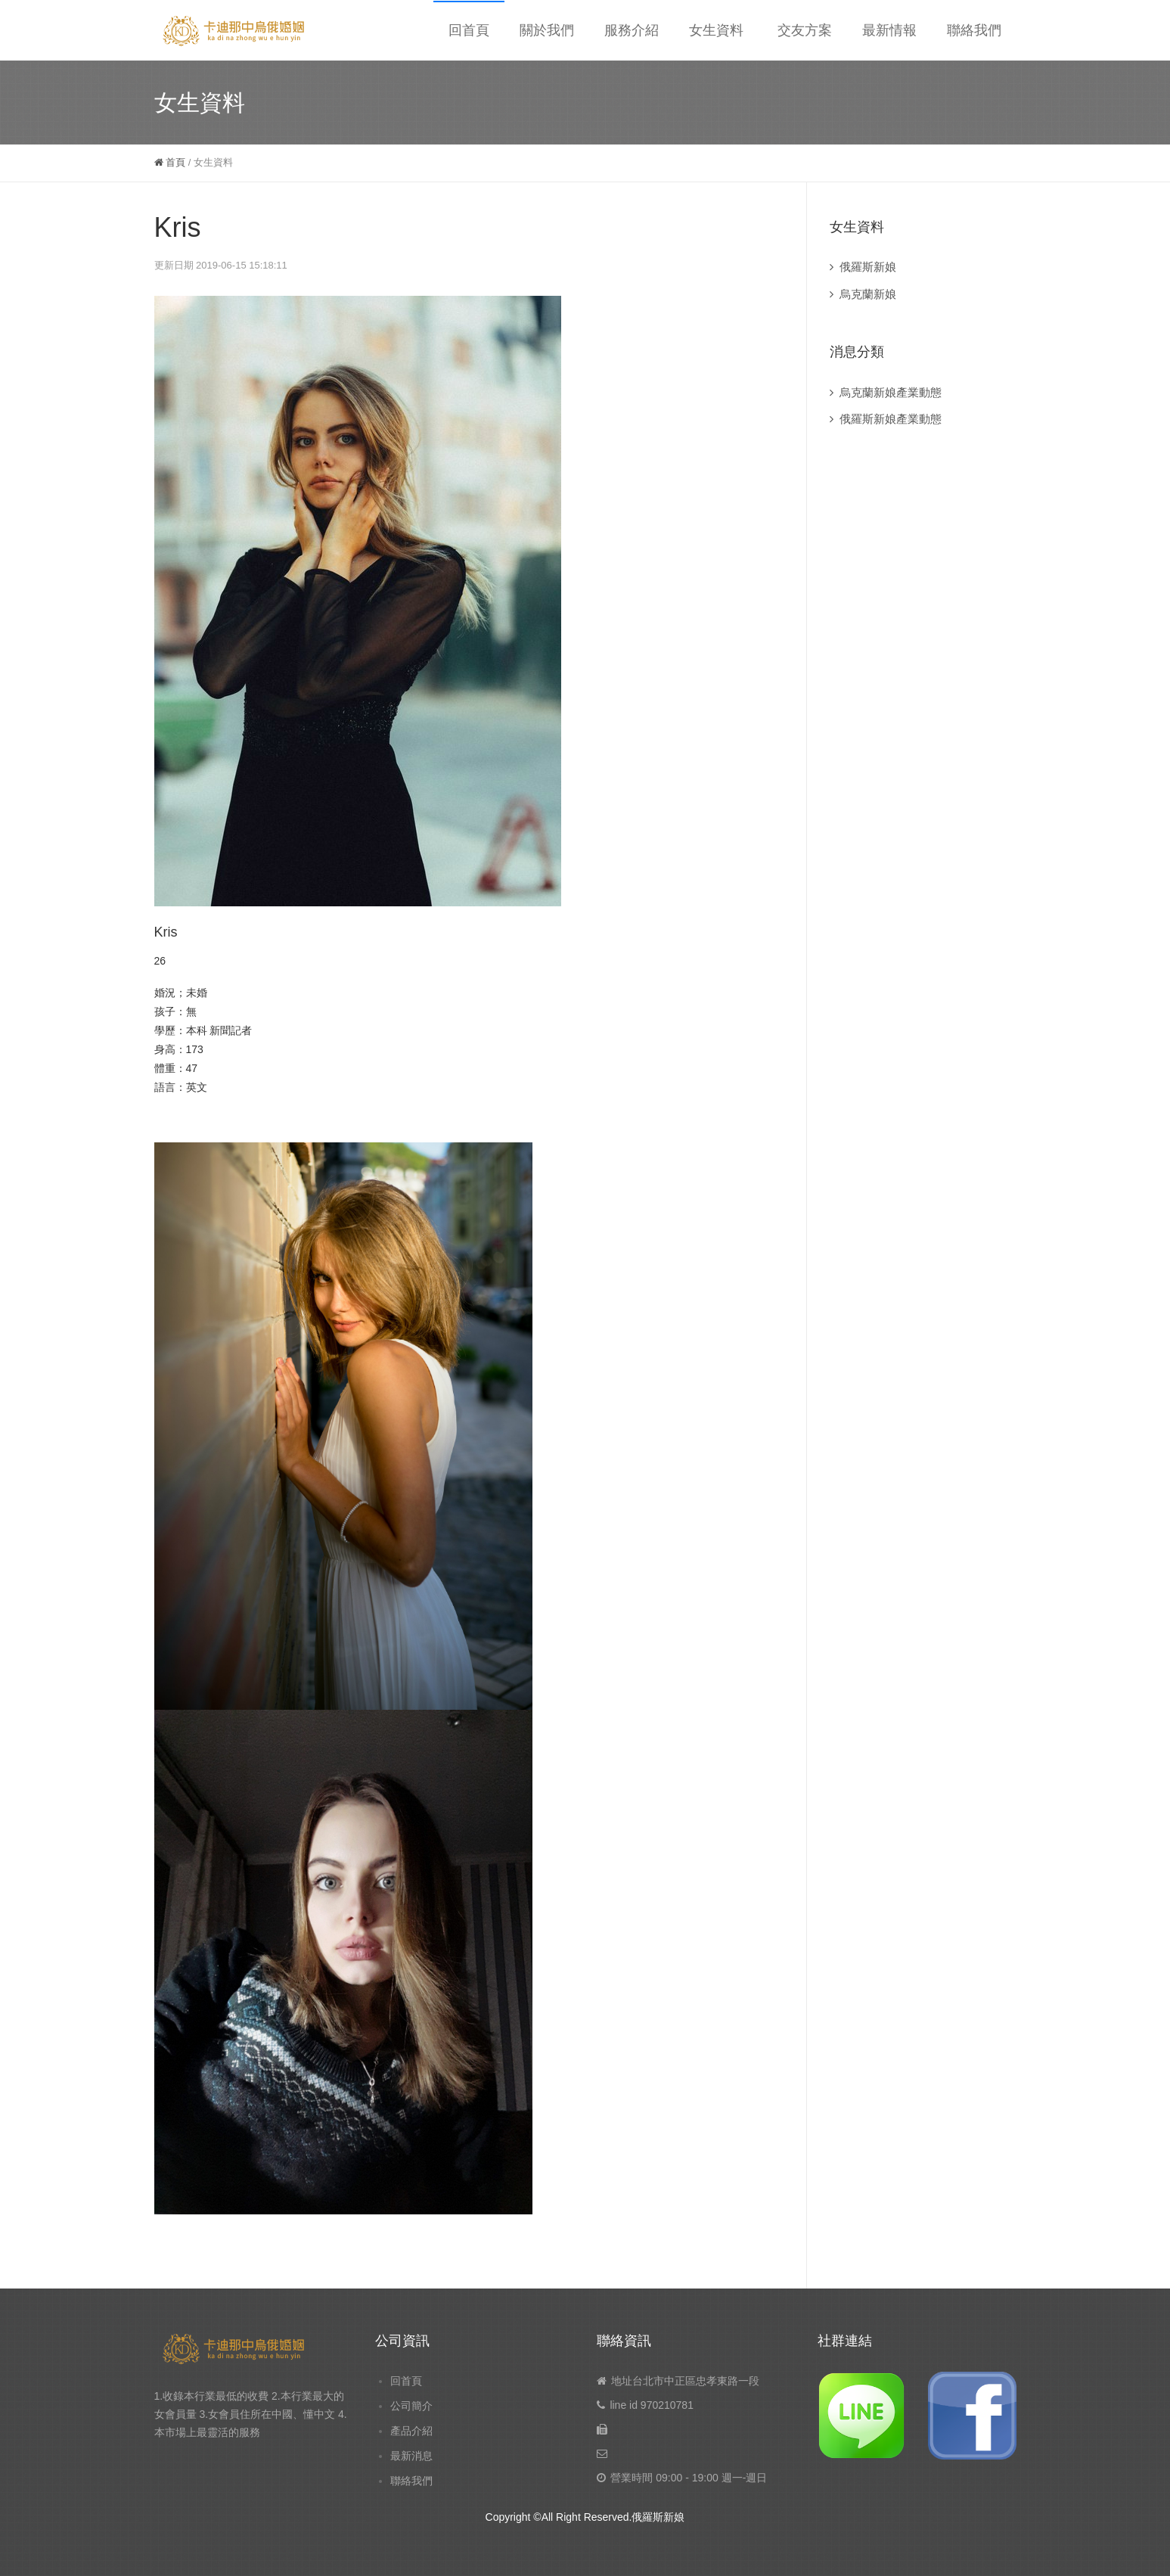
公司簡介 (411, 2406)
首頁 (170, 162)
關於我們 (547, 30)
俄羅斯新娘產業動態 (890, 418)
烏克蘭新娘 (867, 293)
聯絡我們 (974, 30)
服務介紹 (631, 30)
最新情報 (889, 30)
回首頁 (468, 30)
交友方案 (804, 30)
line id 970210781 (652, 2405)
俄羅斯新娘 (867, 266)
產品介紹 (411, 2431)
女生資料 (716, 30)
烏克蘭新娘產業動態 (890, 392)
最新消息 (411, 2456)
